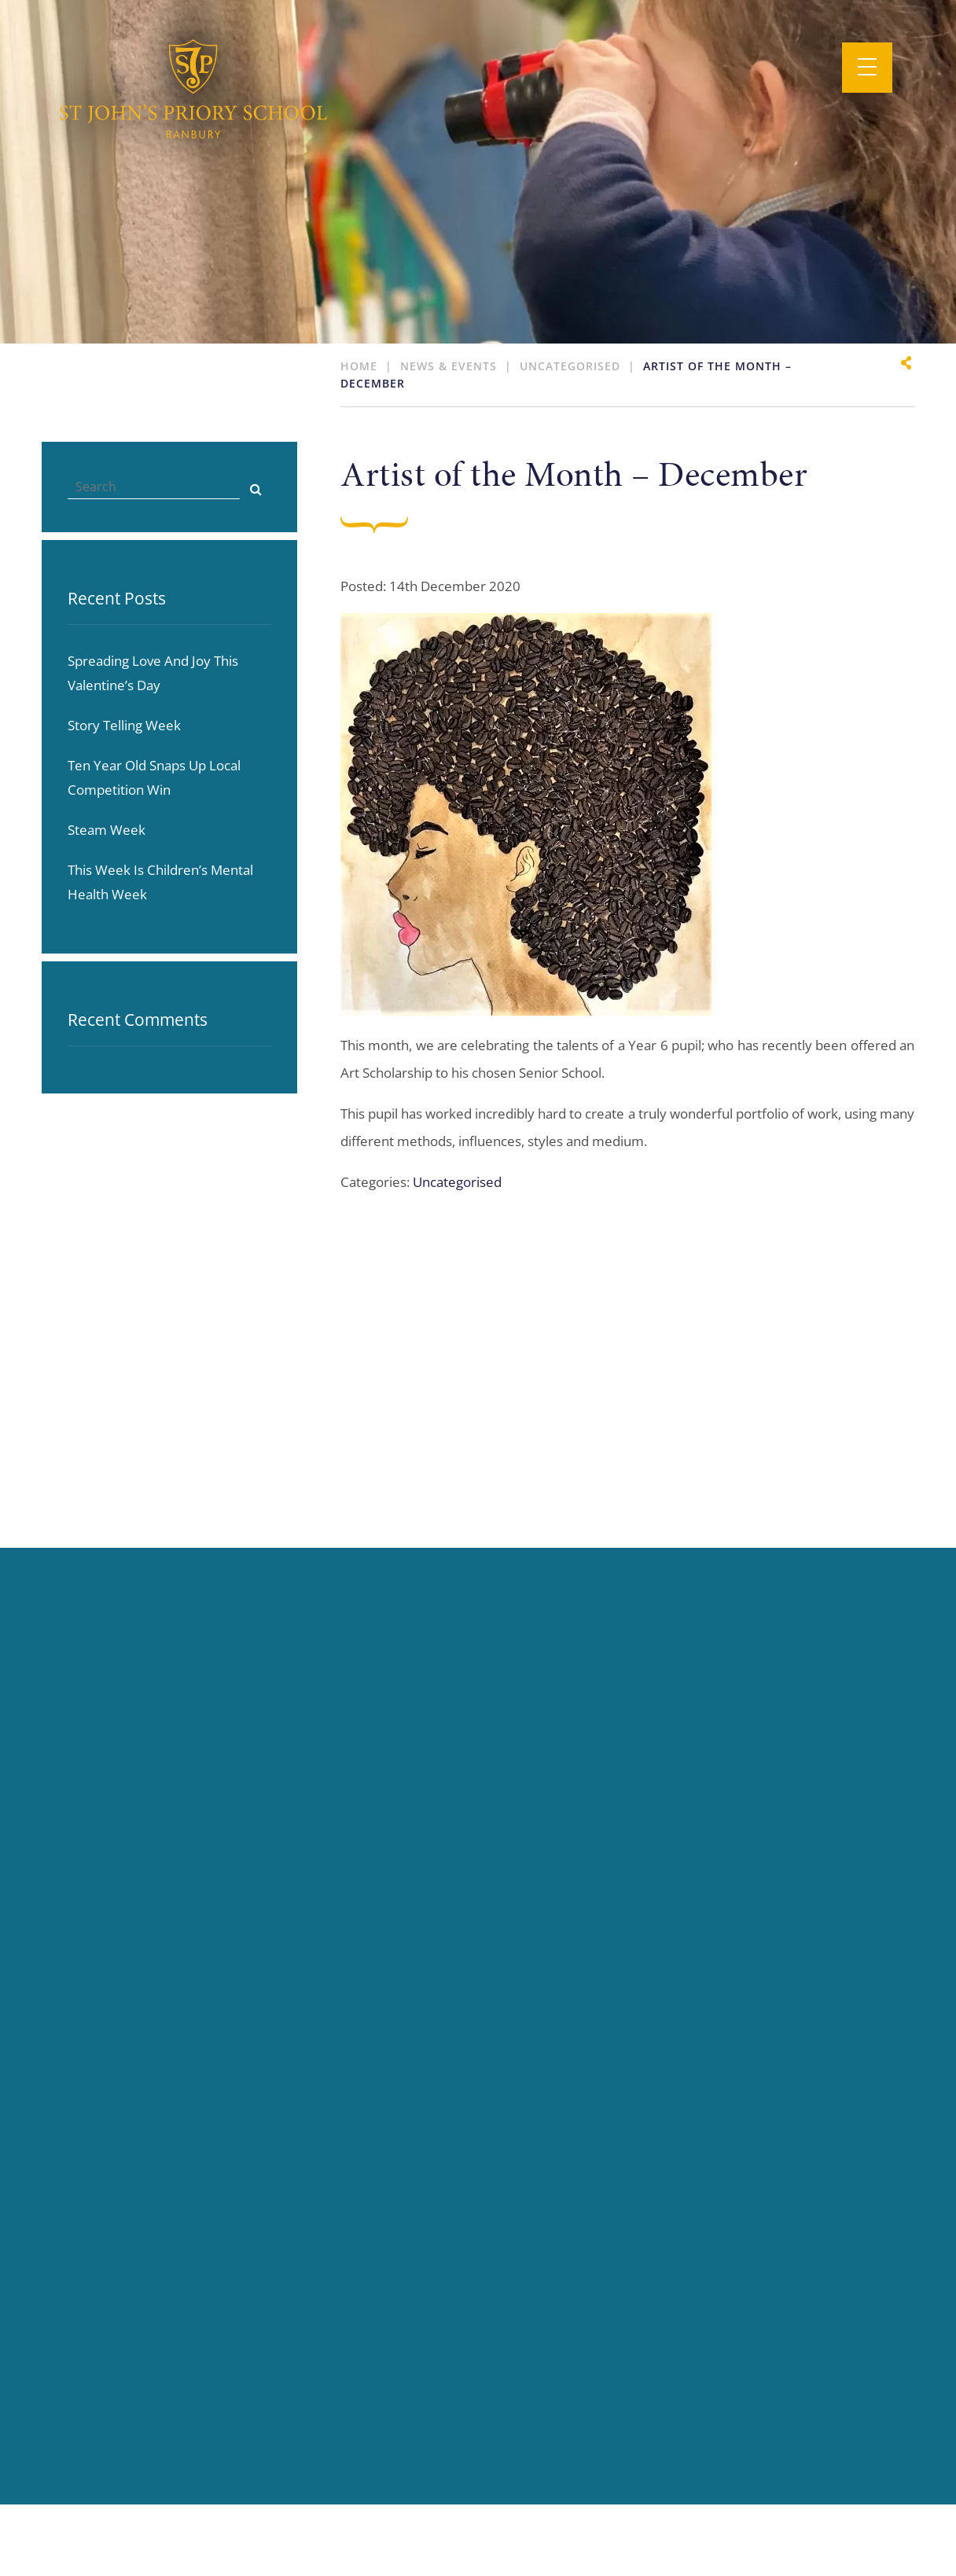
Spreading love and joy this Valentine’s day (153, 673)
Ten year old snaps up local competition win (154, 777)
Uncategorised (457, 1182)
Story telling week (124, 725)
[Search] (255, 487)
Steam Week (106, 830)
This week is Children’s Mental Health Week (160, 882)
